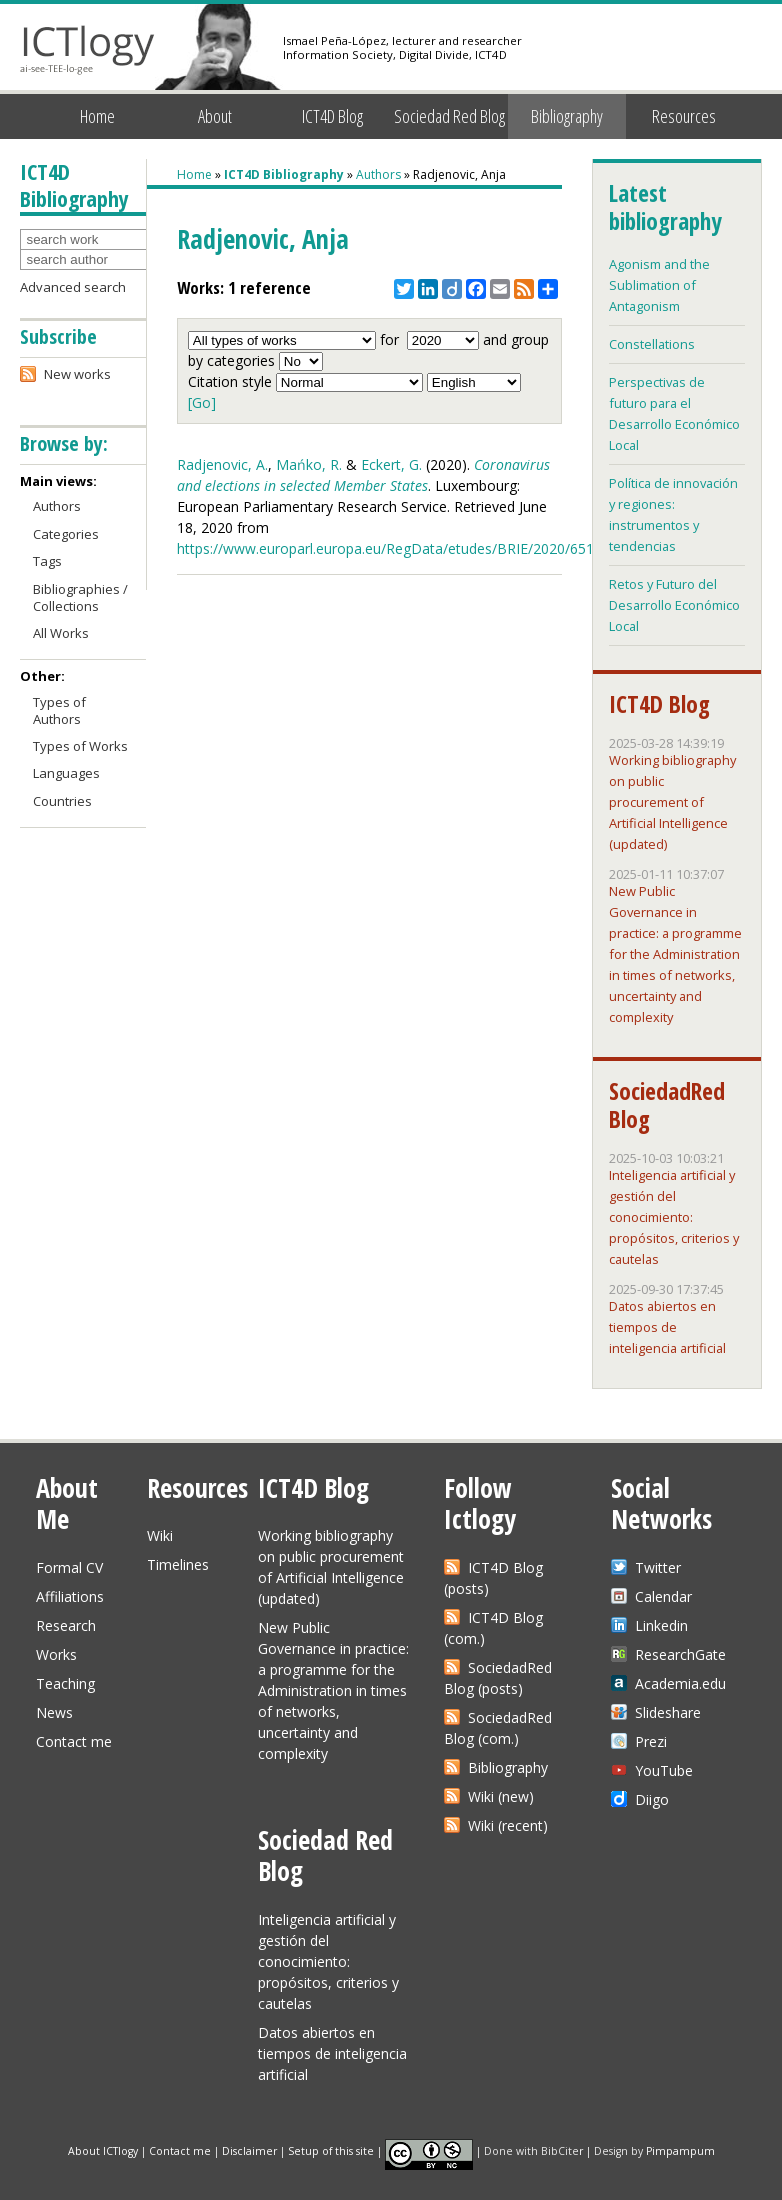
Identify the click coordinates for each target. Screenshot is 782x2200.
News (54, 1712)
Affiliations (70, 1596)
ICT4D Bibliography (284, 174)
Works (56, 1654)
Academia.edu (680, 1683)
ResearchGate (680, 1654)
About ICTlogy (103, 2150)
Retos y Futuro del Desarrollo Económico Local (674, 605)
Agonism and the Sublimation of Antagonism (659, 285)
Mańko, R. (309, 464)
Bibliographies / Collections (80, 597)
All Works (61, 633)
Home (97, 116)
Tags (47, 561)
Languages (66, 773)
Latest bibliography (665, 207)
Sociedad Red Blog (449, 116)
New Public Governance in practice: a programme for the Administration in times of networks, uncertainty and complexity (675, 954)
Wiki (160, 1535)
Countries (62, 801)
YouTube (664, 1770)
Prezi (651, 1741)
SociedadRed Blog (667, 1105)
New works (77, 374)
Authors (378, 174)
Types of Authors (59, 710)
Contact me (74, 1741)
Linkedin (661, 1625)
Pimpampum (680, 2150)
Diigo (652, 1799)
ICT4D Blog (332, 116)
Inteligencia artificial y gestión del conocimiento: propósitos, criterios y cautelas (674, 1217)
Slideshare (668, 1712)
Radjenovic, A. (222, 464)
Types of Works (80, 746)
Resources (684, 116)
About (215, 116)
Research (66, 1625)
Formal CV (69, 1567)
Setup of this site (331, 2150)
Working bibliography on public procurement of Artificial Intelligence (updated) (672, 802)
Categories (66, 534)
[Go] (202, 402)
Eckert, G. (391, 464)
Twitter (658, 1567)
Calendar (663, 1596)
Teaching (65, 1683)
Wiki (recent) (508, 1825)
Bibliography (567, 116)
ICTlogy (87, 49)
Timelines (178, 1564)
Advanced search (73, 287)
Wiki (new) (501, 1796)
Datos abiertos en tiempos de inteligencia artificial (667, 1327)
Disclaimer (249, 2150)
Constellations (652, 344)
